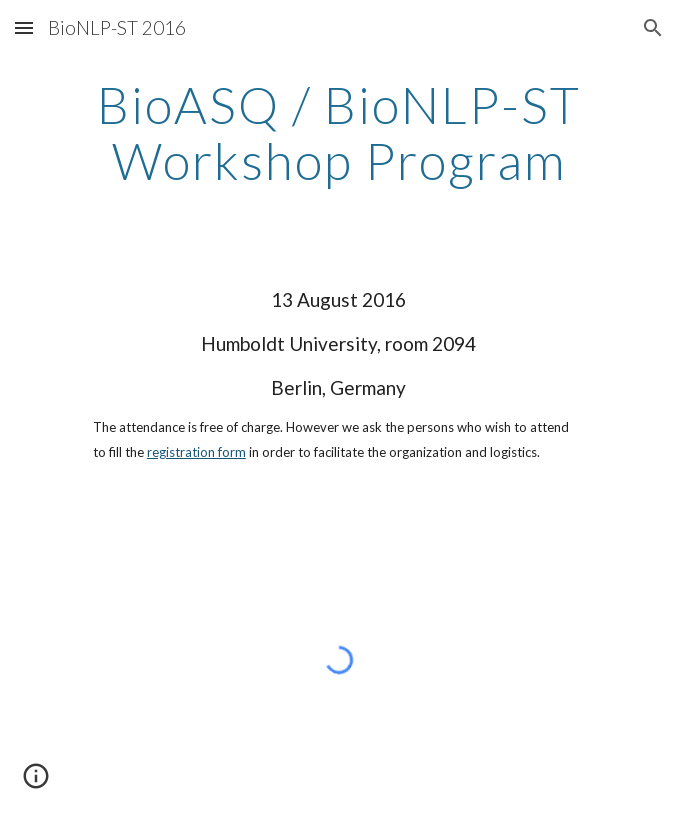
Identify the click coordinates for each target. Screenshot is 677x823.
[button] (24, 27)
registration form (196, 452)
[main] (338, 132)
